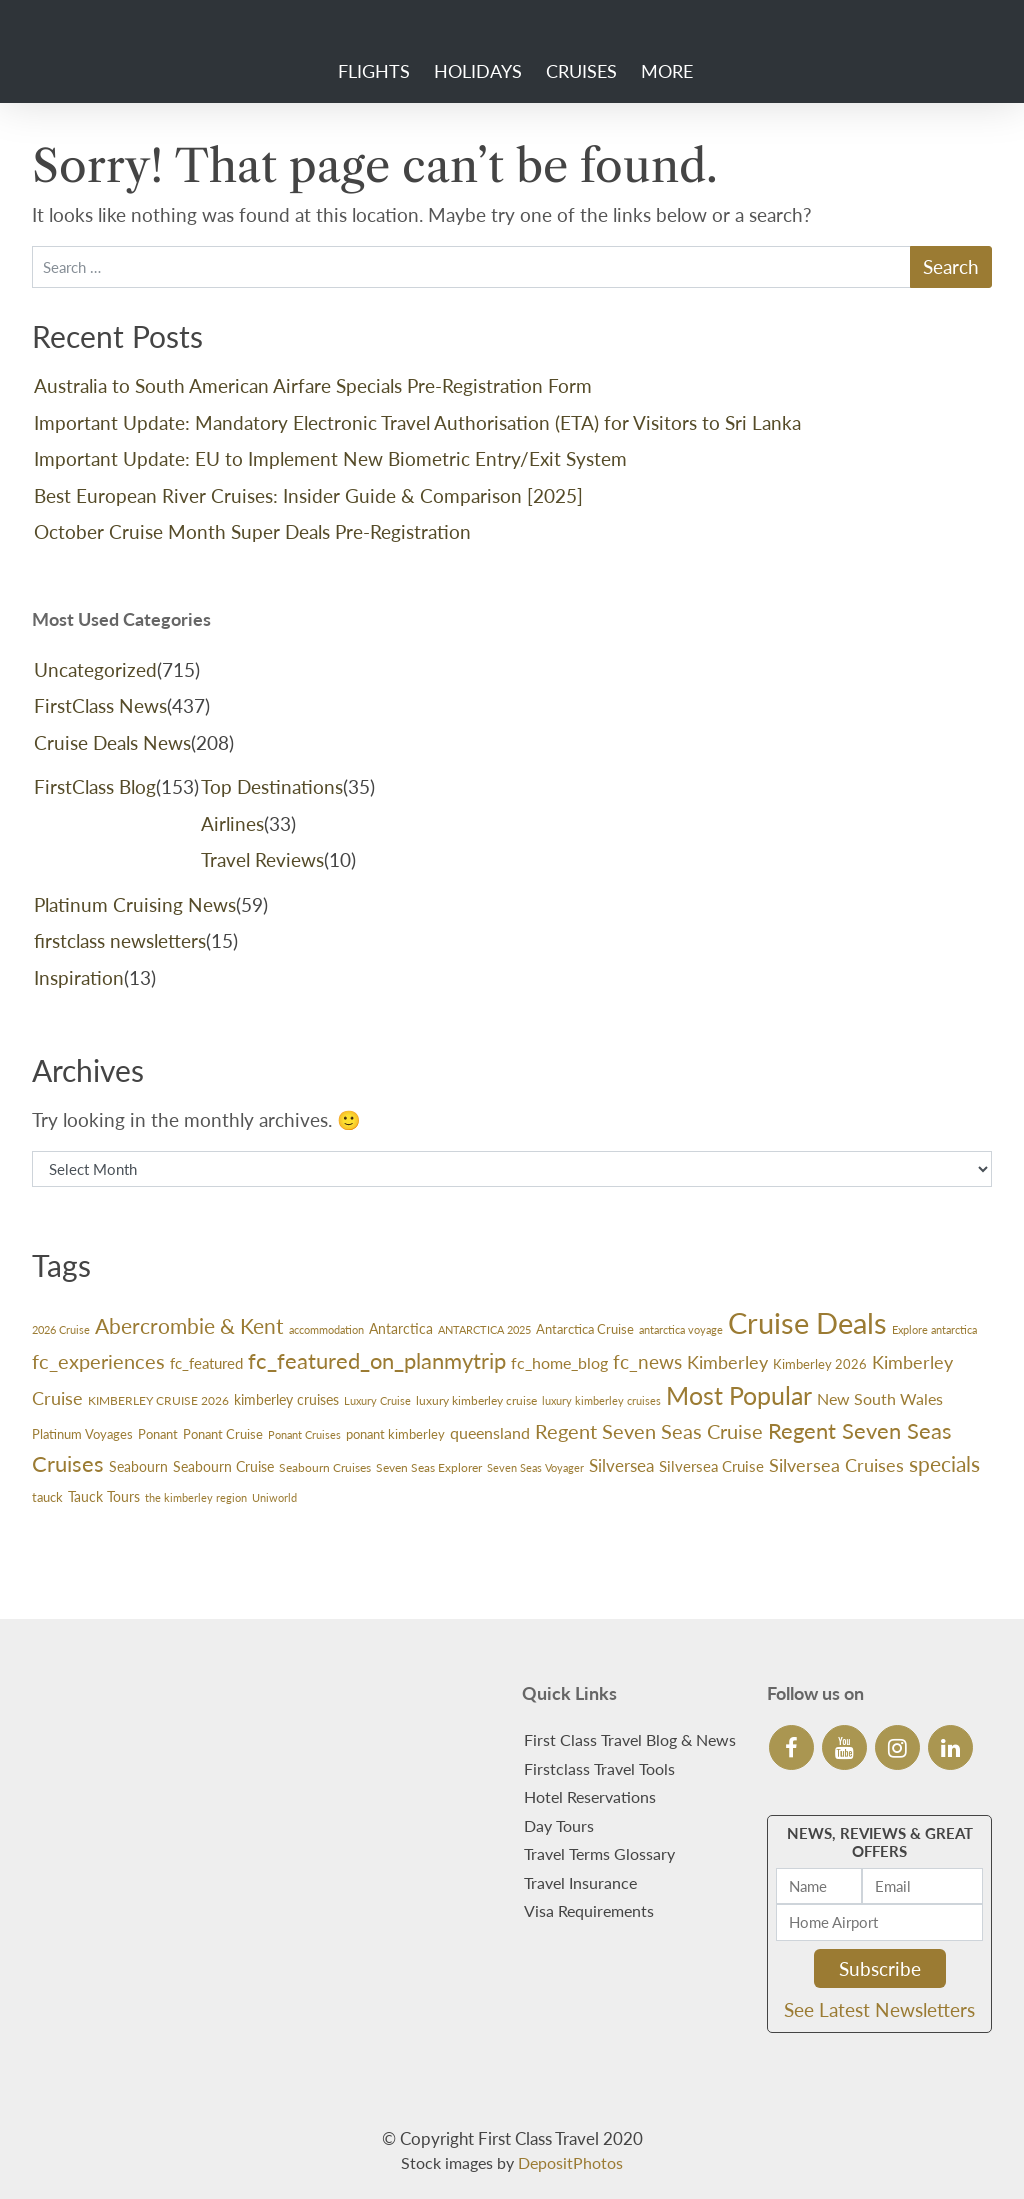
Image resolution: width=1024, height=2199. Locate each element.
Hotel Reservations (590, 1796)
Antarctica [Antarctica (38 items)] (401, 1328)
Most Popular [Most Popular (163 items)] (739, 1395)
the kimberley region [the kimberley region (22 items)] (196, 1497)
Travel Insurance (580, 1882)
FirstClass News (100, 705)
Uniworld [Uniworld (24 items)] (274, 1497)
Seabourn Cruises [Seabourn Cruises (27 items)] (325, 1467)
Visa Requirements (589, 1910)
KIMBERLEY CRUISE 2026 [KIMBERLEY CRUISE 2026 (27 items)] (158, 1400)
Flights (374, 71)
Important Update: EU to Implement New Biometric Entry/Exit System (330, 458)
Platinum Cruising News (135, 904)
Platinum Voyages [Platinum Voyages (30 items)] (82, 1434)
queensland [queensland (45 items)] (490, 1433)
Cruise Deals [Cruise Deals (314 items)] (807, 1322)
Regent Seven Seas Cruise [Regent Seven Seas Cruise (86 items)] (649, 1431)
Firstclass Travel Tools (599, 1768)
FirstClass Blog (95, 786)
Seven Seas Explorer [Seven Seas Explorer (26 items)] (429, 1467)
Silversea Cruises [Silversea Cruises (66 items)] (836, 1465)
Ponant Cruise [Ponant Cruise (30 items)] (223, 1434)
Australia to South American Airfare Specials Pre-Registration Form (313, 385)
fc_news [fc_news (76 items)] (647, 1361)
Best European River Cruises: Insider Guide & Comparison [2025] (308, 495)
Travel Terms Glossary (599, 1853)
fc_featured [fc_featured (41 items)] (206, 1363)
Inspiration (79, 977)
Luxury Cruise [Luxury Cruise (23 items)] (377, 1400)
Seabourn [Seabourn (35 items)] (138, 1466)
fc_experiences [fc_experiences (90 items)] (98, 1361)
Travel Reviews (262, 859)
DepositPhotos (570, 2162)
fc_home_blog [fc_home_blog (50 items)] (559, 1362)
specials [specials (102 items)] (944, 1464)
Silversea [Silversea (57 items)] (621, 1465)
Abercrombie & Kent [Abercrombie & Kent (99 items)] (189, 1326)
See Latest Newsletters (879, 2009)
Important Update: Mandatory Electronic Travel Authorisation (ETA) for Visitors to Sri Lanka (417, 422)
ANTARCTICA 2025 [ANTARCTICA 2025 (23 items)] (484, 1329)
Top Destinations (272, 786)
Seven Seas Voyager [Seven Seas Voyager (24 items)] (535, 1467)
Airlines (232, 823)
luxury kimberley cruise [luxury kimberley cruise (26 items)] (476, 1400)
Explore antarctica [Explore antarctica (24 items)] (934, 1329)
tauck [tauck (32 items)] (47, 1497)
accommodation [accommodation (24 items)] (326, 1329)
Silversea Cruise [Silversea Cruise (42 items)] (711, 1466)
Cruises (581, 71)
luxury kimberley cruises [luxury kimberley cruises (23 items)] (601, 1400)
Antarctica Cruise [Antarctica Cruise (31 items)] (585, 1329)
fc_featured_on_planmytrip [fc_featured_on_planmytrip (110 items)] (377, 1360)
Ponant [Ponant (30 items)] (158, 1434)
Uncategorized (95, 669)
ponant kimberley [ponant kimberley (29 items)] (395, 1434)
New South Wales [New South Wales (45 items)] (880, 1399)
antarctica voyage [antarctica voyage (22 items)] (681, 1329)
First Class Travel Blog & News (630, 1739)
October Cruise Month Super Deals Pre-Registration (252, 531)
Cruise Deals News (112, 742)
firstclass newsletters (120, 940)
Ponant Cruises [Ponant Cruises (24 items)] (304, 1434)
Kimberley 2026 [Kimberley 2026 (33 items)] (820, 1364)
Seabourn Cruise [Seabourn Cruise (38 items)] (223, 1466)
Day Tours (559, 1825)
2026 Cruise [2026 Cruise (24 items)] (61, 1329)
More (667, 71)
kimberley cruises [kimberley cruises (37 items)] (286, 1399)
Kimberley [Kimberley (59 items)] (727, 1362)
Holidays (478, 71)
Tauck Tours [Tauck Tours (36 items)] (104, 1496)
